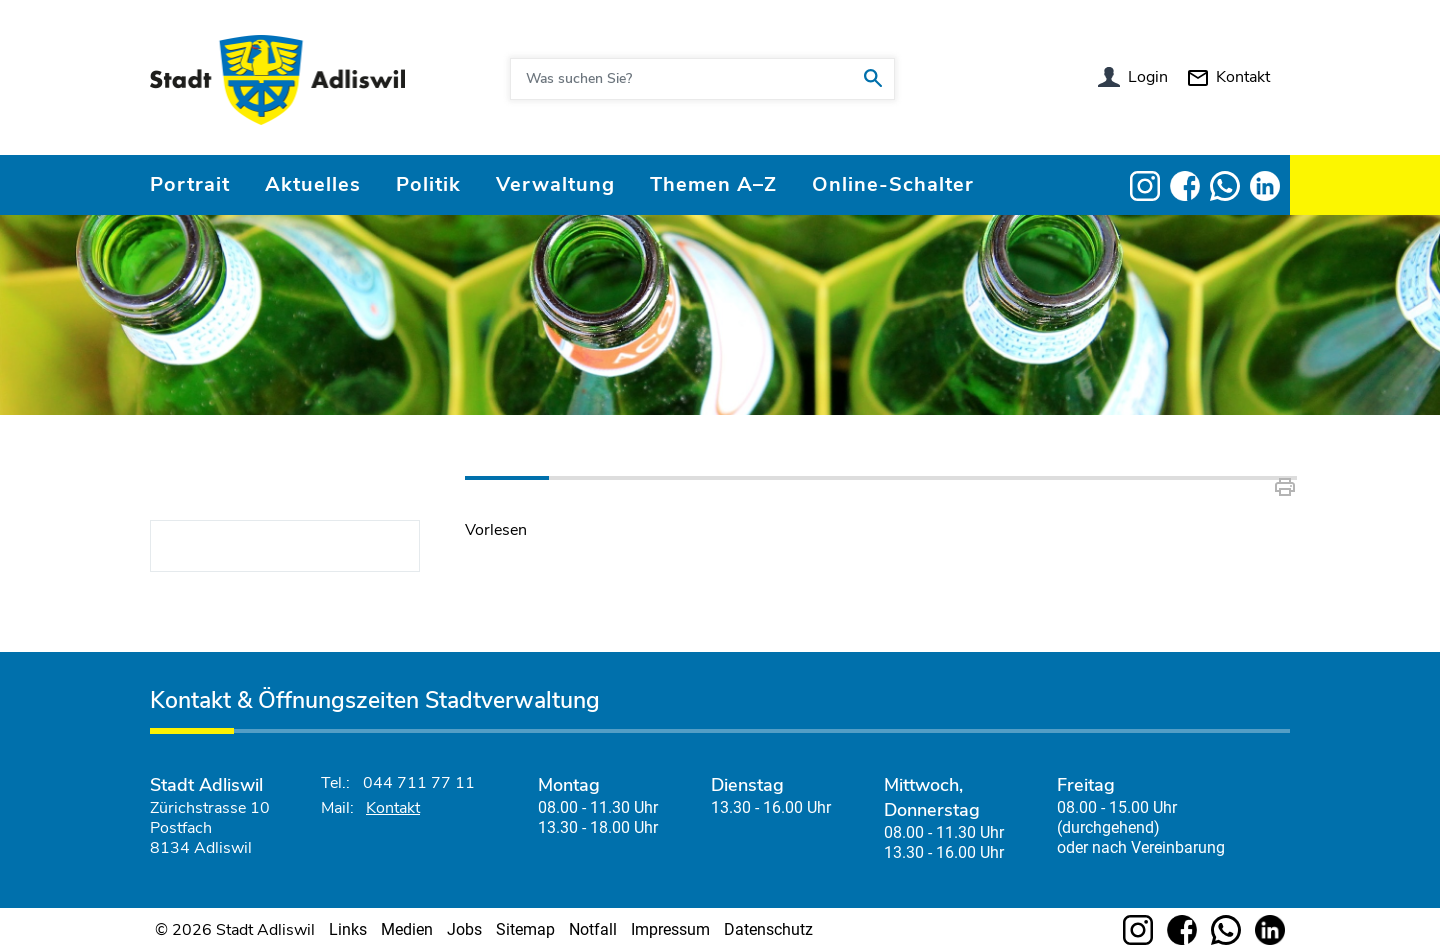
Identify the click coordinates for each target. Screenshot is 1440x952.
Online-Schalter (893, 184)
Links (348, 929)
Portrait (190, 184)
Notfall (593, 929)
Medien (407, 929)
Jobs (464, 929)
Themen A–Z (713, 184)
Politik (428, 184)
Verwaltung (555, 184)
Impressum (670, 929)
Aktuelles (313, 184)
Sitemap (525, 929)
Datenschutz (768, 929)
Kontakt (1243, 77)
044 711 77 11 (419, 783)
